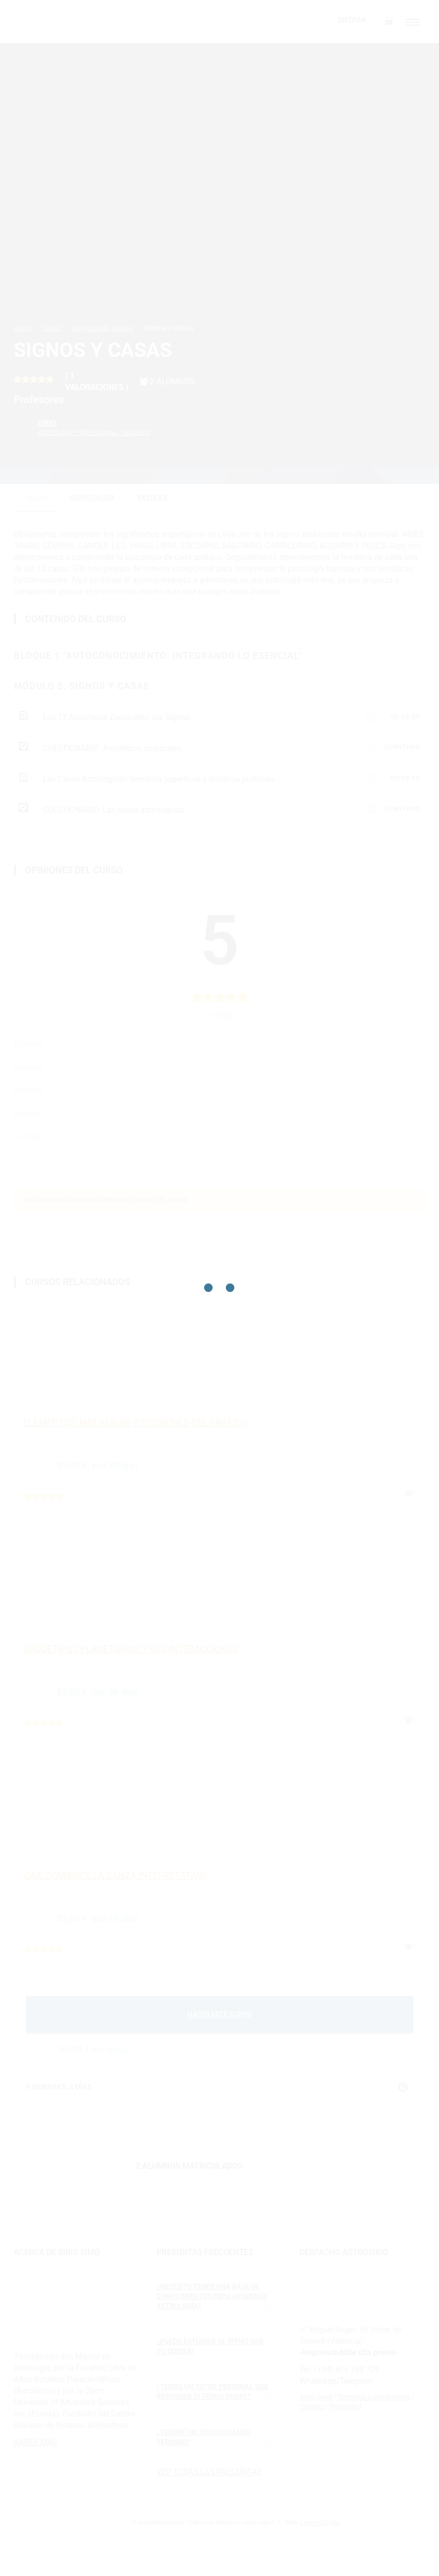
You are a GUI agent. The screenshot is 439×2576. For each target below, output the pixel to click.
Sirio (94, 428)
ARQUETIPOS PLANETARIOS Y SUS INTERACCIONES (130, 1649)
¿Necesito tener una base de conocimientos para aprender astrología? (212, 2296)
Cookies (312, 2407)
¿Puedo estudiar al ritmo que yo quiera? (210, 2346)
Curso (52, 328)
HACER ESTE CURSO (219, 2014)
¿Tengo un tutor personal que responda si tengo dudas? (212, 2391)
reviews (153, 497)
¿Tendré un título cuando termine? (203, 2437)
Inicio (36, 497)
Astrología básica (103, 328)
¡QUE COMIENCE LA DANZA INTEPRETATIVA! (115, 1875)
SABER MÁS (35, 2442)
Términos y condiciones (373, 2397)
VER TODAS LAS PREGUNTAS (209, 2471)
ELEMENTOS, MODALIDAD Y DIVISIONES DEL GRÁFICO (135, 1422)
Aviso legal (316, 2397)
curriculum (92, 497)
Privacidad (345, 2407)
